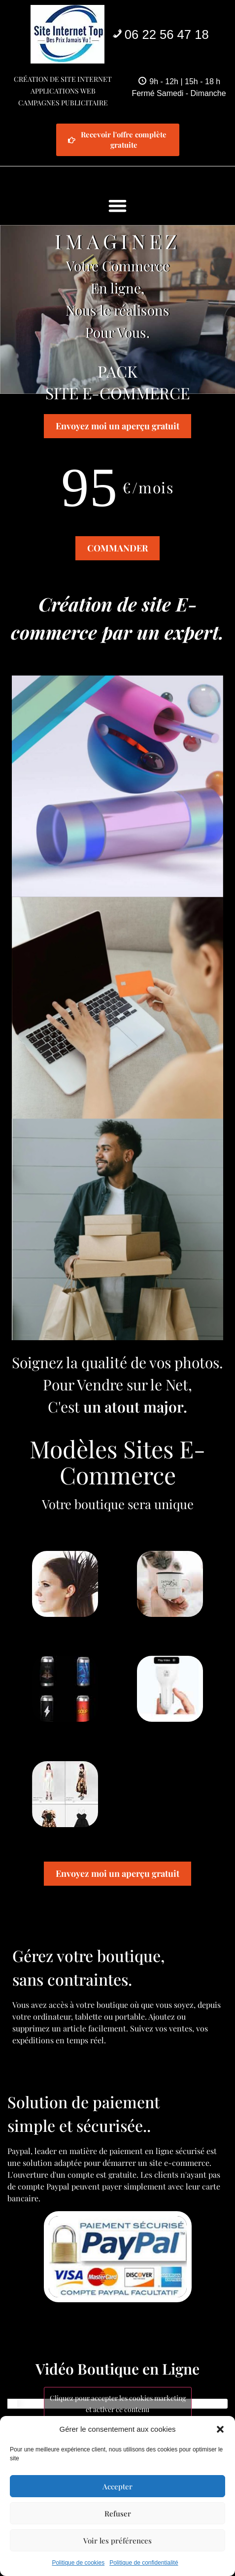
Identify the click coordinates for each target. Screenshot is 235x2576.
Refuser (117, 2513)
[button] (220, 2429)
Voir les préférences (117, 2540)
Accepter (117, 2486)
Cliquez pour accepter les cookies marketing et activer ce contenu (118, 2403)
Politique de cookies (78, 2562)
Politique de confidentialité (143, 2562)
